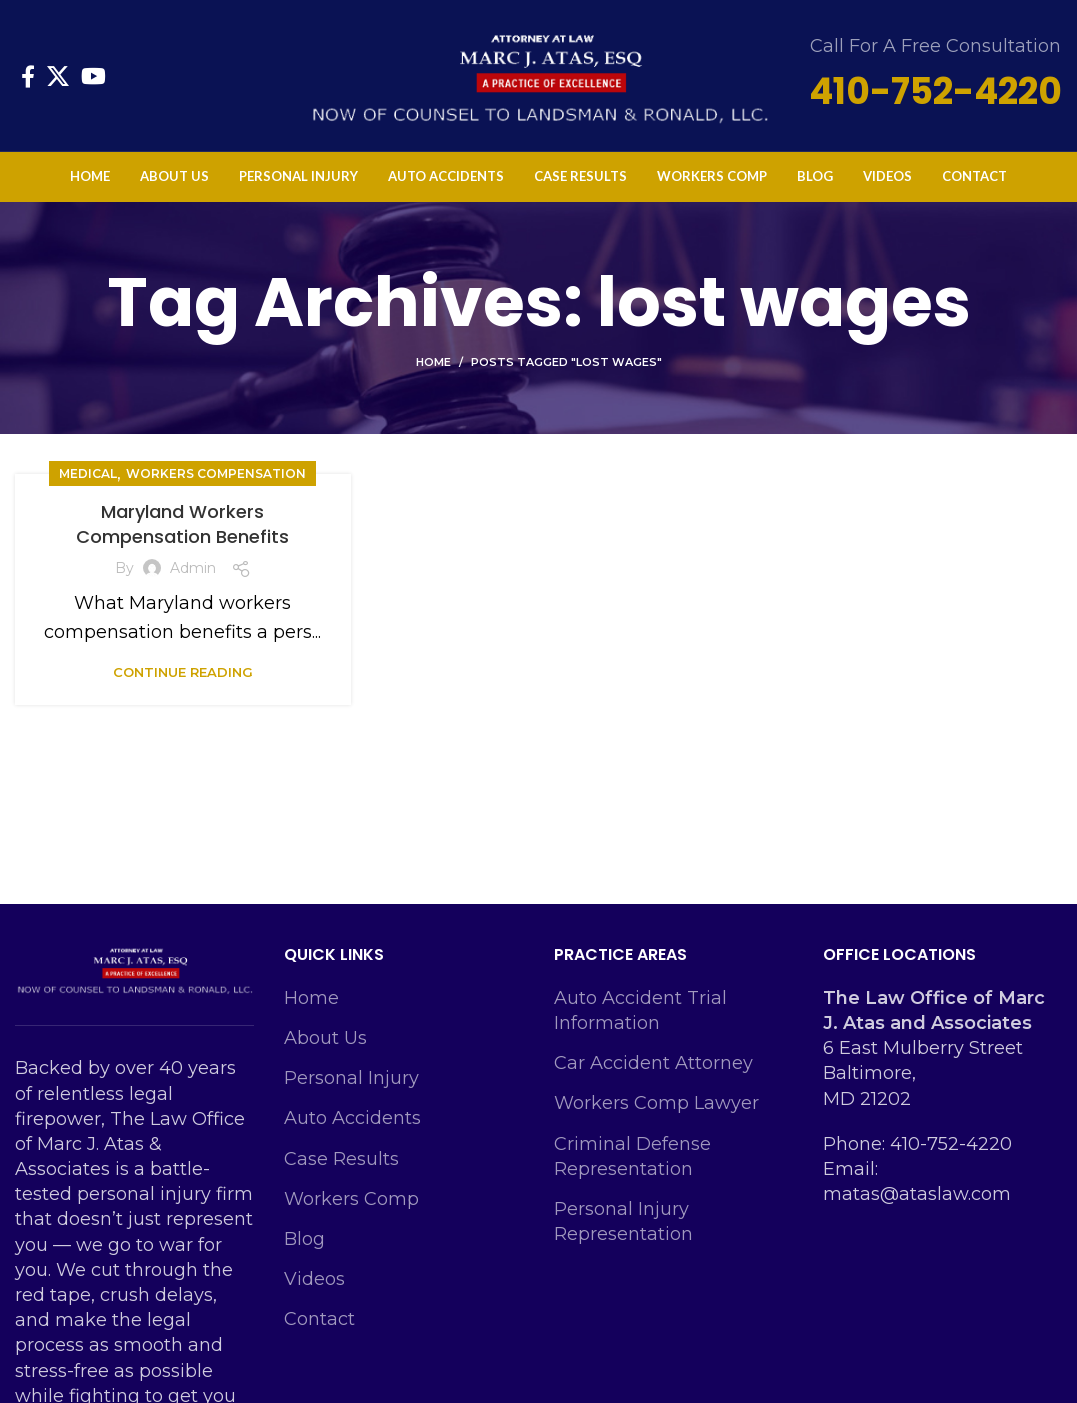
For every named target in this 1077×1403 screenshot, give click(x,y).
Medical (88, 473)
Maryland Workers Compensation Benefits (182, 524)
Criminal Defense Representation (632, 1156)
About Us (325, 1038)
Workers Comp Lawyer (656, 1103)
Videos (314, 1279)
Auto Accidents (352, 1118)
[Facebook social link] (28, 76)
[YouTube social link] (93, 76)
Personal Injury (351, 1078)
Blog (304, 1239)
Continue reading (183, 672)
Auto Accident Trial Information (640, 1010)
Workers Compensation (216, 473)
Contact (319, 1319)
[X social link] (58, 76)
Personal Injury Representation (623, 1221)
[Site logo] (539, 74)
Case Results (341, 1159)
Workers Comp (351, 1199)
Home (433, 362)
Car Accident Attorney (653, 1063)
